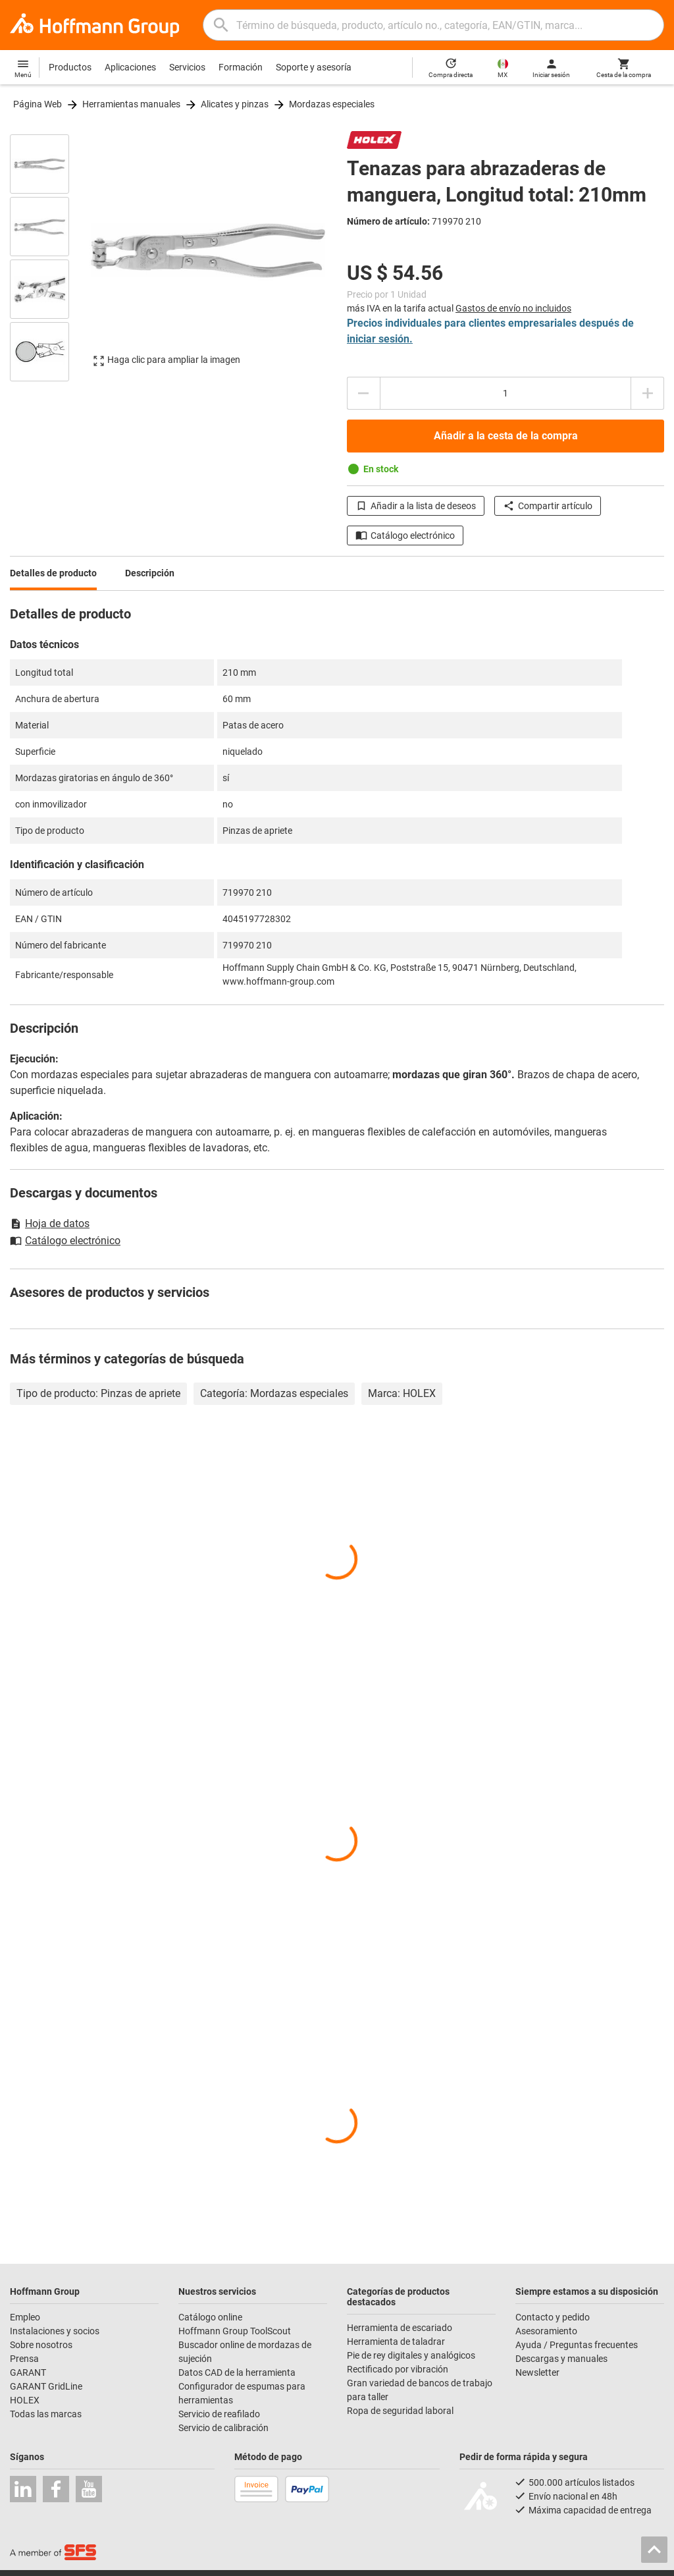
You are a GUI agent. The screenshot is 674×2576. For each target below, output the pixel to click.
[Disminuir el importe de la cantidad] (363, 393)
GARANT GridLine (46, 2386)
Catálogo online (210, 2317)
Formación (241, 67)
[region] (49, 256)
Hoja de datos (50, 1223)
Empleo (25, 2317)
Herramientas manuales (131, 104)
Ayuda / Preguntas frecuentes (576, 2345)
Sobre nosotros (41, 2345)
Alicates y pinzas (235, 104)
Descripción (149, 573)
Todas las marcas (46, 2414)
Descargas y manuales (561, 2358)
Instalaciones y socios (54, 2331)
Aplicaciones (130, 67)
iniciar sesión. (380, 339)
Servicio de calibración (223, 2428)
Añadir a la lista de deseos (415, 506)
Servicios (187, 67)
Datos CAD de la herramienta (237, 2372)
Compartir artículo (547, 506)
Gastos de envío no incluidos (513, 308)
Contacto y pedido (552, 2317)
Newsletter (537, 2372)
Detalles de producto (53, 573)
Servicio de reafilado (219, 2414)
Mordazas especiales (332, 104)
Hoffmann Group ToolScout (234, 2331)
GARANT (28, 2372)
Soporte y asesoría (313, 67)
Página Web (37, 104)
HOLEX (24, 2400)
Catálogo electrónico (405, 535)
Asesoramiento (546, 2331)
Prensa (24, 2358)
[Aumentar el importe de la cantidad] (647, 393)
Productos (70, 67)
